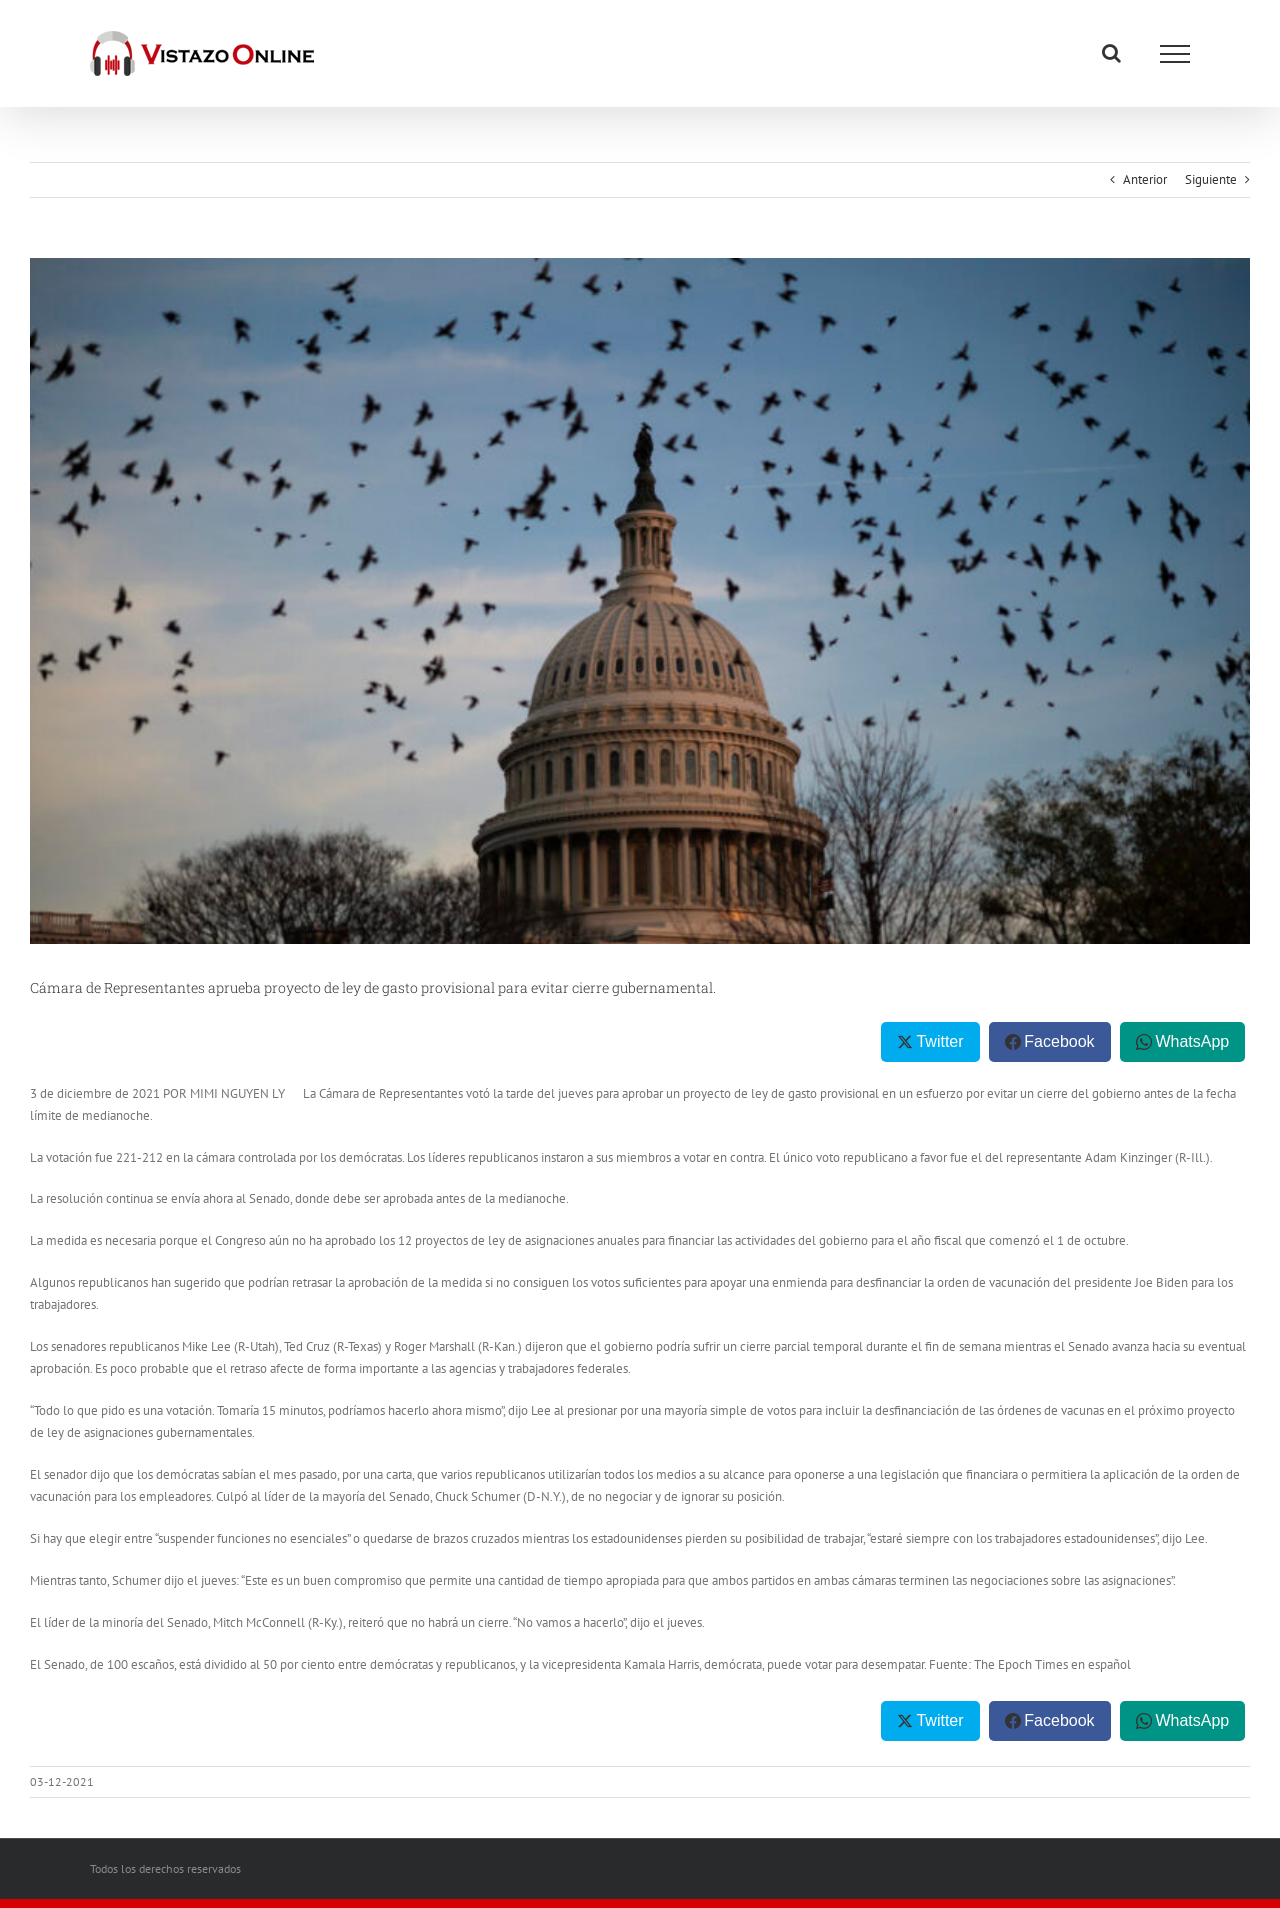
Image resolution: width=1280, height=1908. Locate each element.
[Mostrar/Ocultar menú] (1175, 54)
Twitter (939, 1041)
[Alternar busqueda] (1111, 53)
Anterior (1145, 179)
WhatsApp (1192, 1041)
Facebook (1059, 1041)
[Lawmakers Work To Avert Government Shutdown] (640, 601)
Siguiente (1211, 179)
